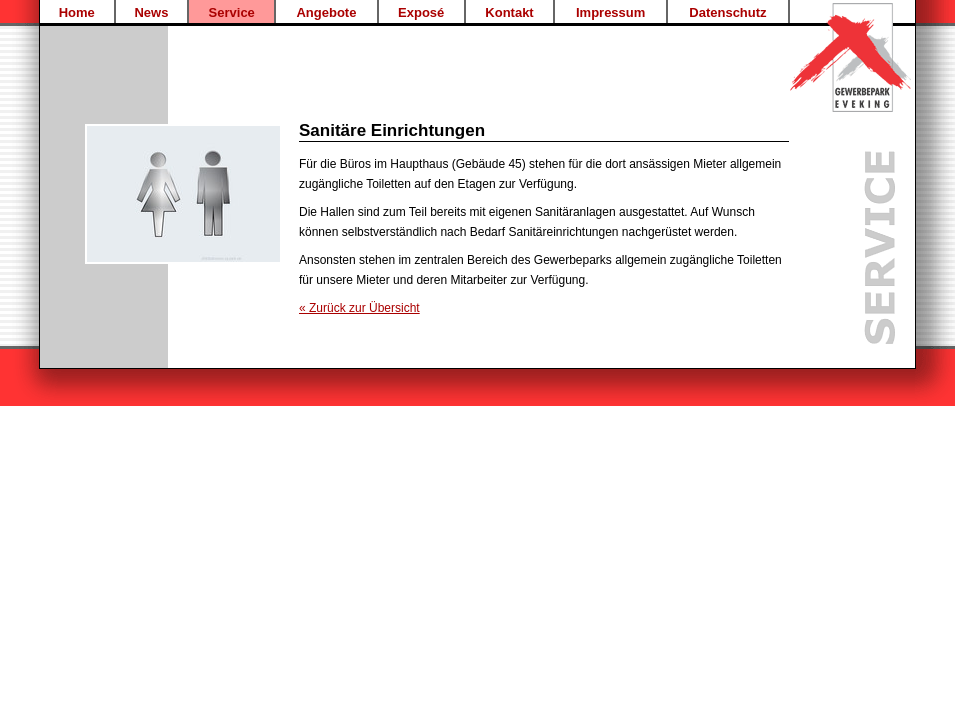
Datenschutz (727, 12)
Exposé (421, 12)
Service (232, 12)
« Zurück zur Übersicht (359, 308)
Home (77, 12)
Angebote (326, 12)
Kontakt (509, 12)
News (151, 12)
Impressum (610, 12)
